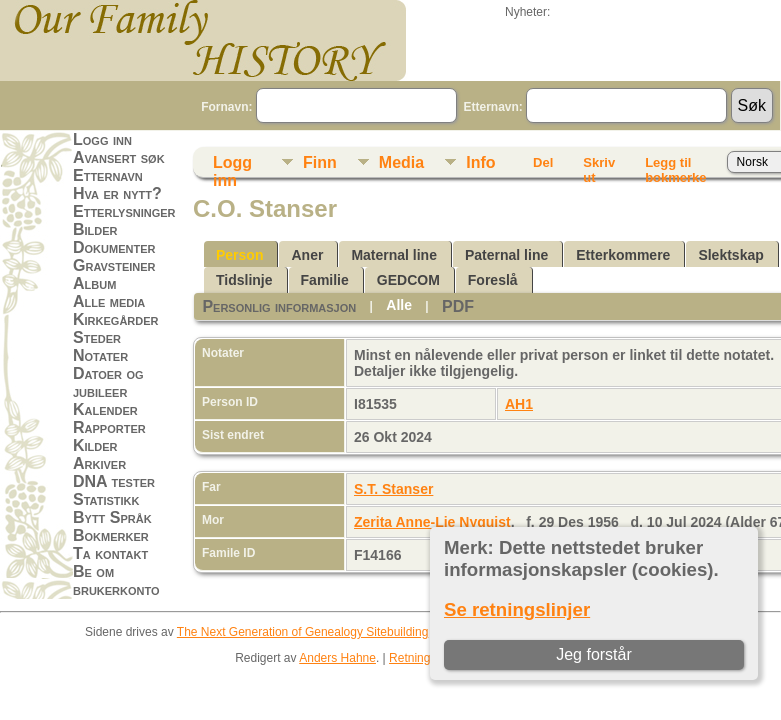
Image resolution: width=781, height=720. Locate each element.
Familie (325, 280)
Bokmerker (111, 535)
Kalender (105, 409)
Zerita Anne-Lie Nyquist (432, 522)
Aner (307, 255)
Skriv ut (599, 166)
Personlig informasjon (279, 306)
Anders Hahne (337, 658)
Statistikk (106, 499)
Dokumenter (114, 247)
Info (480, 162)
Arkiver (99, 463)
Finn (320, 162)
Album (94, 283)
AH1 (519, 404)
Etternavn (108, 175)
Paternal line (506, 255)
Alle (399, 305)
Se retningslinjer (517, 609)
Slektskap (730, 255)
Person (239, 255)
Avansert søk (119, 157)
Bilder (95, 229)
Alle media (109, 301)
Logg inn (102, 139)
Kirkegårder (116, 319)
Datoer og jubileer (108, 382)
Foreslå (493, 280)
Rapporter (109, 427)
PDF (458, 306)
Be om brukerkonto (116, 580)
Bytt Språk (112, 517)
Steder (97, 337)
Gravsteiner (114, 265)
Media (401, 162)
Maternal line (394, 255)
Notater (100, 355)
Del (543, 162)
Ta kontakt (110, 553)
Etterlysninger (124, 211)
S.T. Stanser (393, 489)
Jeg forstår (594, 654)
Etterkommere (623, 255)
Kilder (95, 445)
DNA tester (114, 481)
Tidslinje (244, 280)
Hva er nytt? (117, 193)
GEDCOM (408, 280)
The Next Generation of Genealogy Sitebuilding (303, 632)
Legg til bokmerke (675, 166)
